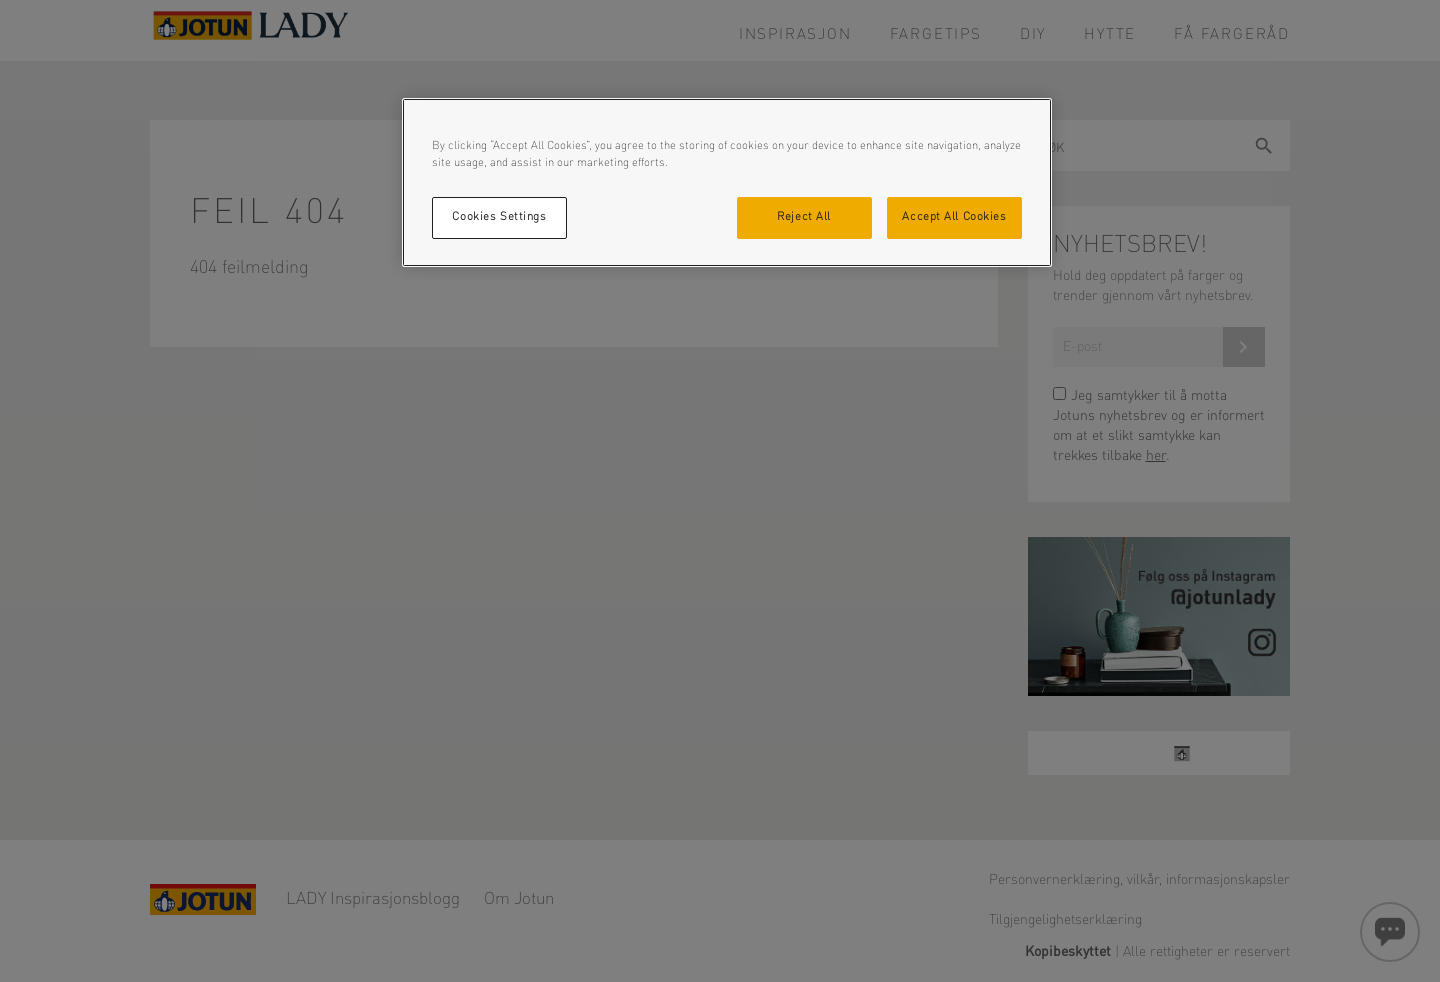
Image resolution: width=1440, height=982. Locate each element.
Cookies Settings (499, 217)
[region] (727, 182)
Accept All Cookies (954, 217)
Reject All (804, 217)
